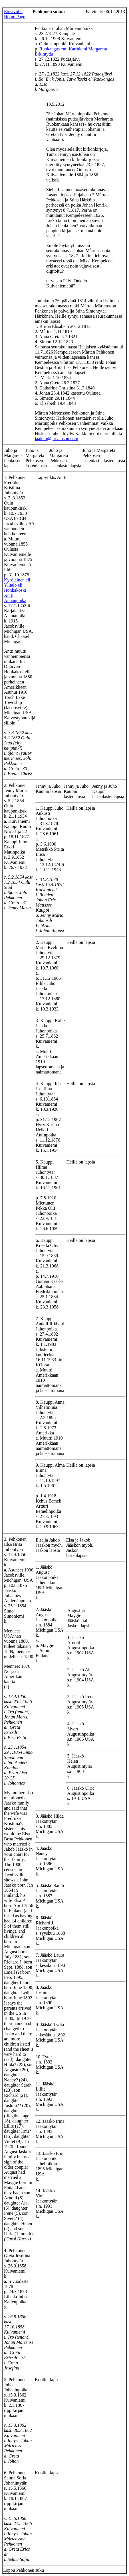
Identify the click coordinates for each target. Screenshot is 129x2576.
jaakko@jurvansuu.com (56, 438)
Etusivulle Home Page (14, 14)
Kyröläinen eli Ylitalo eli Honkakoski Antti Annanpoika (17, 590)
